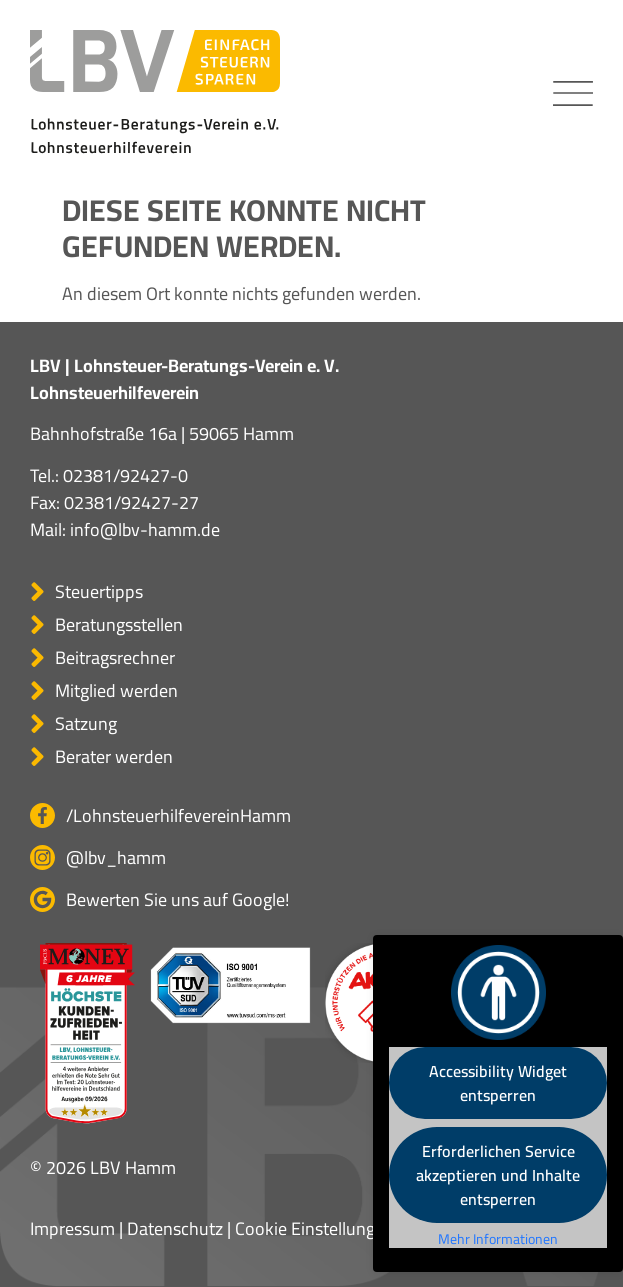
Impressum (72, 1228)
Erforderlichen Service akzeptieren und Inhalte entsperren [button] (498, 1175)
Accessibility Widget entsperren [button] (498, 1083)
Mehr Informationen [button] (498, 1240)
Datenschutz (175, 1228)
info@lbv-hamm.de (145, 529)
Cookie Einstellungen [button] (314, 1228)
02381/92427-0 (125, 475)
